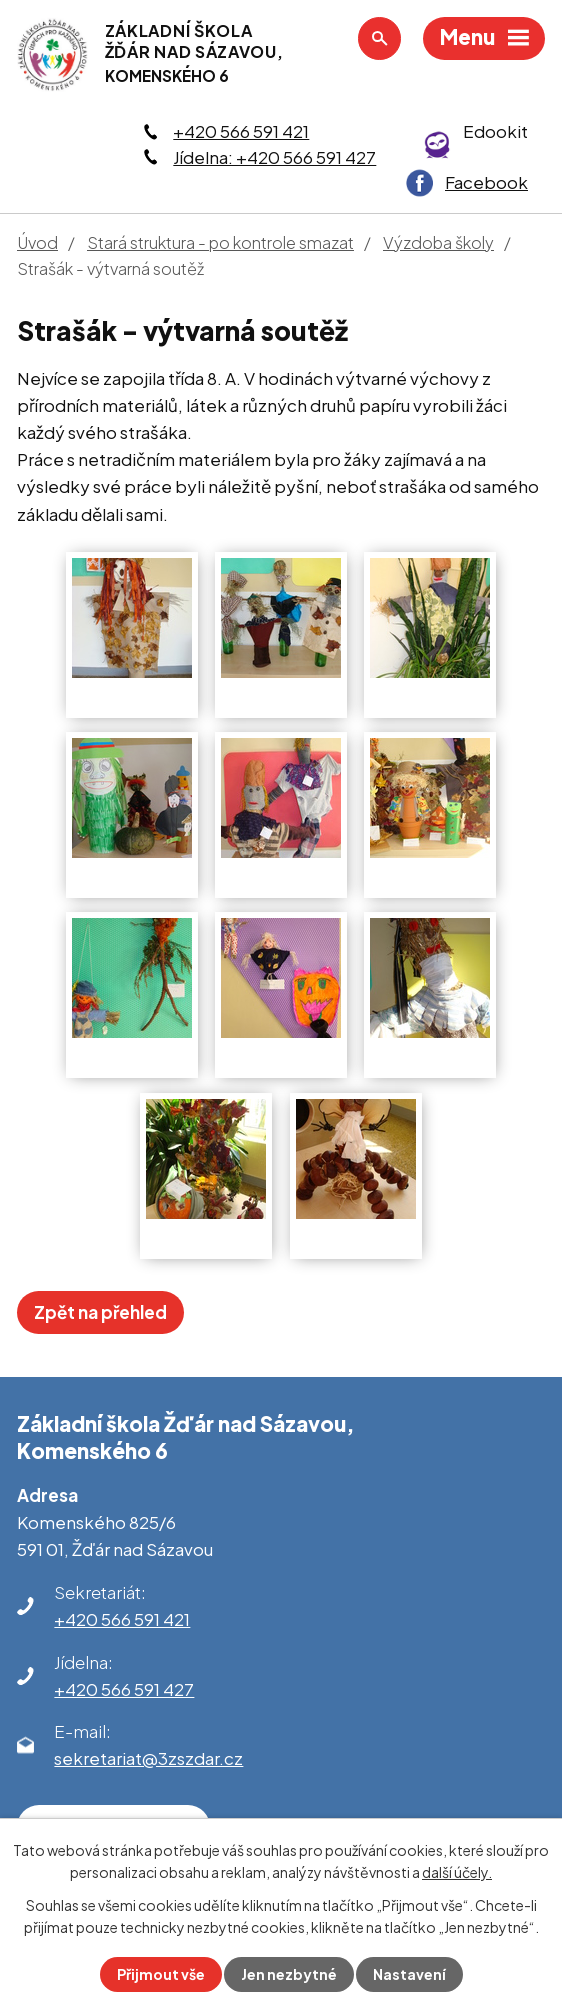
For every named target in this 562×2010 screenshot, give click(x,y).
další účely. (457, 1872)
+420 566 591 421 (241, 131)
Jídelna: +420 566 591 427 (274, 157)
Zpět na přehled (100, 1312)
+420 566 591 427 (124, 1689)
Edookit (495, 131)
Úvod (37, 242)
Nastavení (409, 1974)
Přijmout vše (161, 1974)
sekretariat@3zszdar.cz (148, 1758)
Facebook (486, 182)
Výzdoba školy (438, 242)
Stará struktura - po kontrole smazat (220, 242)
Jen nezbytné (289, 1974)
